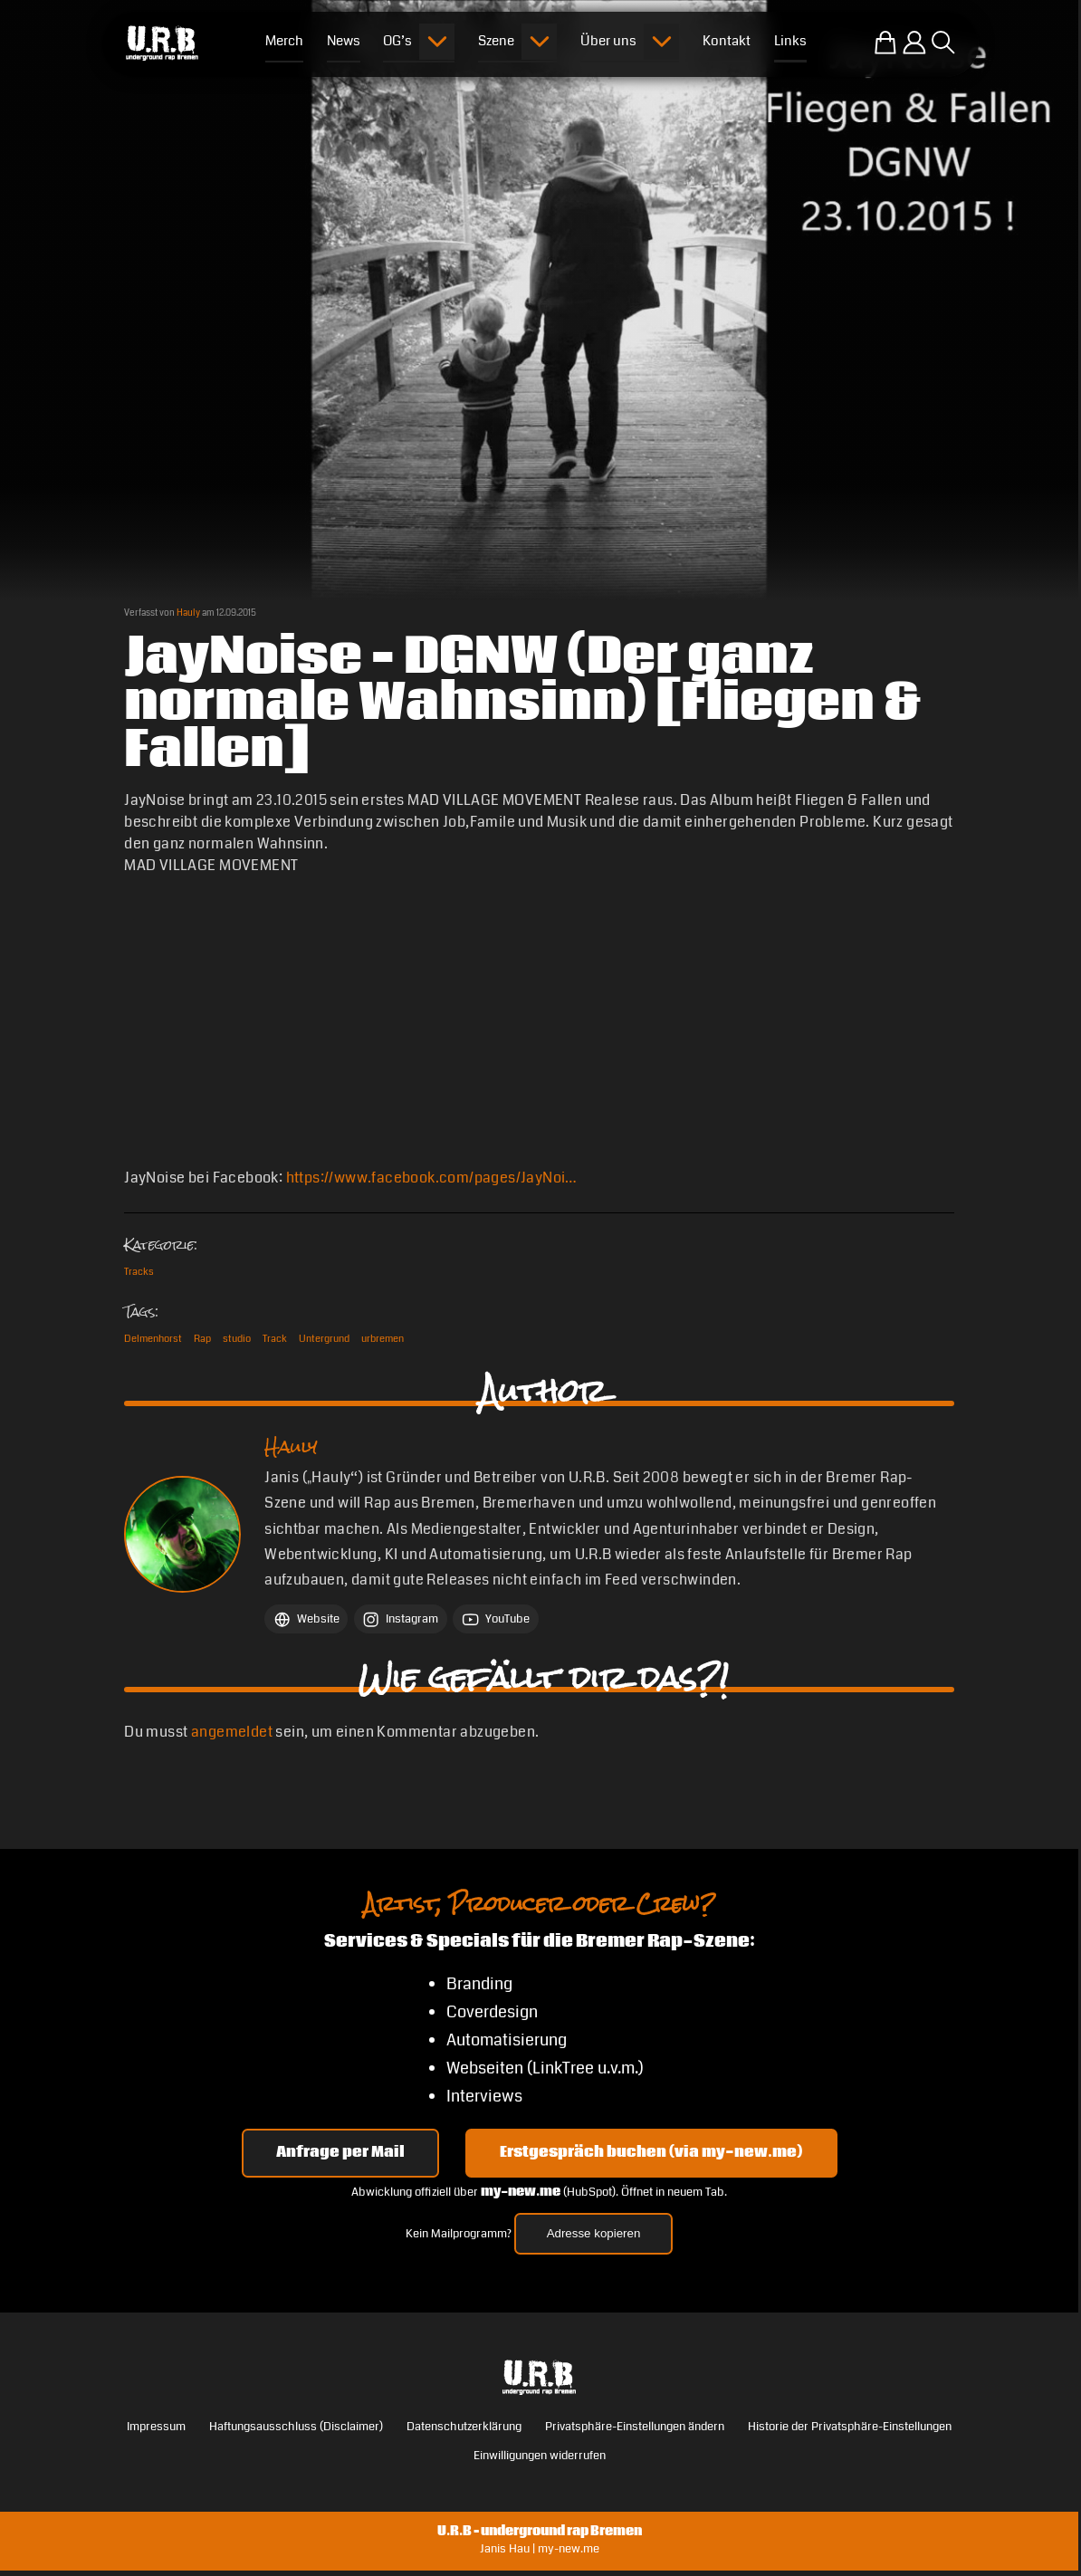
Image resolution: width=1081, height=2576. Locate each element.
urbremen (382, 1338)
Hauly (188, 613)
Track (275, 1338)
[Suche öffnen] (943, 42)
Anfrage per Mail (340, 2152)
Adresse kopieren (594, 2233)
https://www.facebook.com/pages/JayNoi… (432, 1177)
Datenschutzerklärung (464, 2426)
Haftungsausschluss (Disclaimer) (296, 2426)
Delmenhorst (153, 1338)
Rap (202, 1338)
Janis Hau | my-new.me (539, 2549)
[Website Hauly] (306, 1618)
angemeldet (232, 1731)
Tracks (139, 1271)
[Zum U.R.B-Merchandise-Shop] (885, 42)
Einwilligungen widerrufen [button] (540, 2455)
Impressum (156, 2426)
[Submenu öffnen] (437, 42)
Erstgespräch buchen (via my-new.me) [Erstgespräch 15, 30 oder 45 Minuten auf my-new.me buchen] (651, 2152)
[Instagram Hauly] (400, 1618)
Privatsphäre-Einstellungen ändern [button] (634, 2426)
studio (237, 1338)
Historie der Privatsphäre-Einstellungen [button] (850, 2426)
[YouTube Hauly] (495, 1618)
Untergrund (324, 1338)
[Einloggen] (914, 42)
